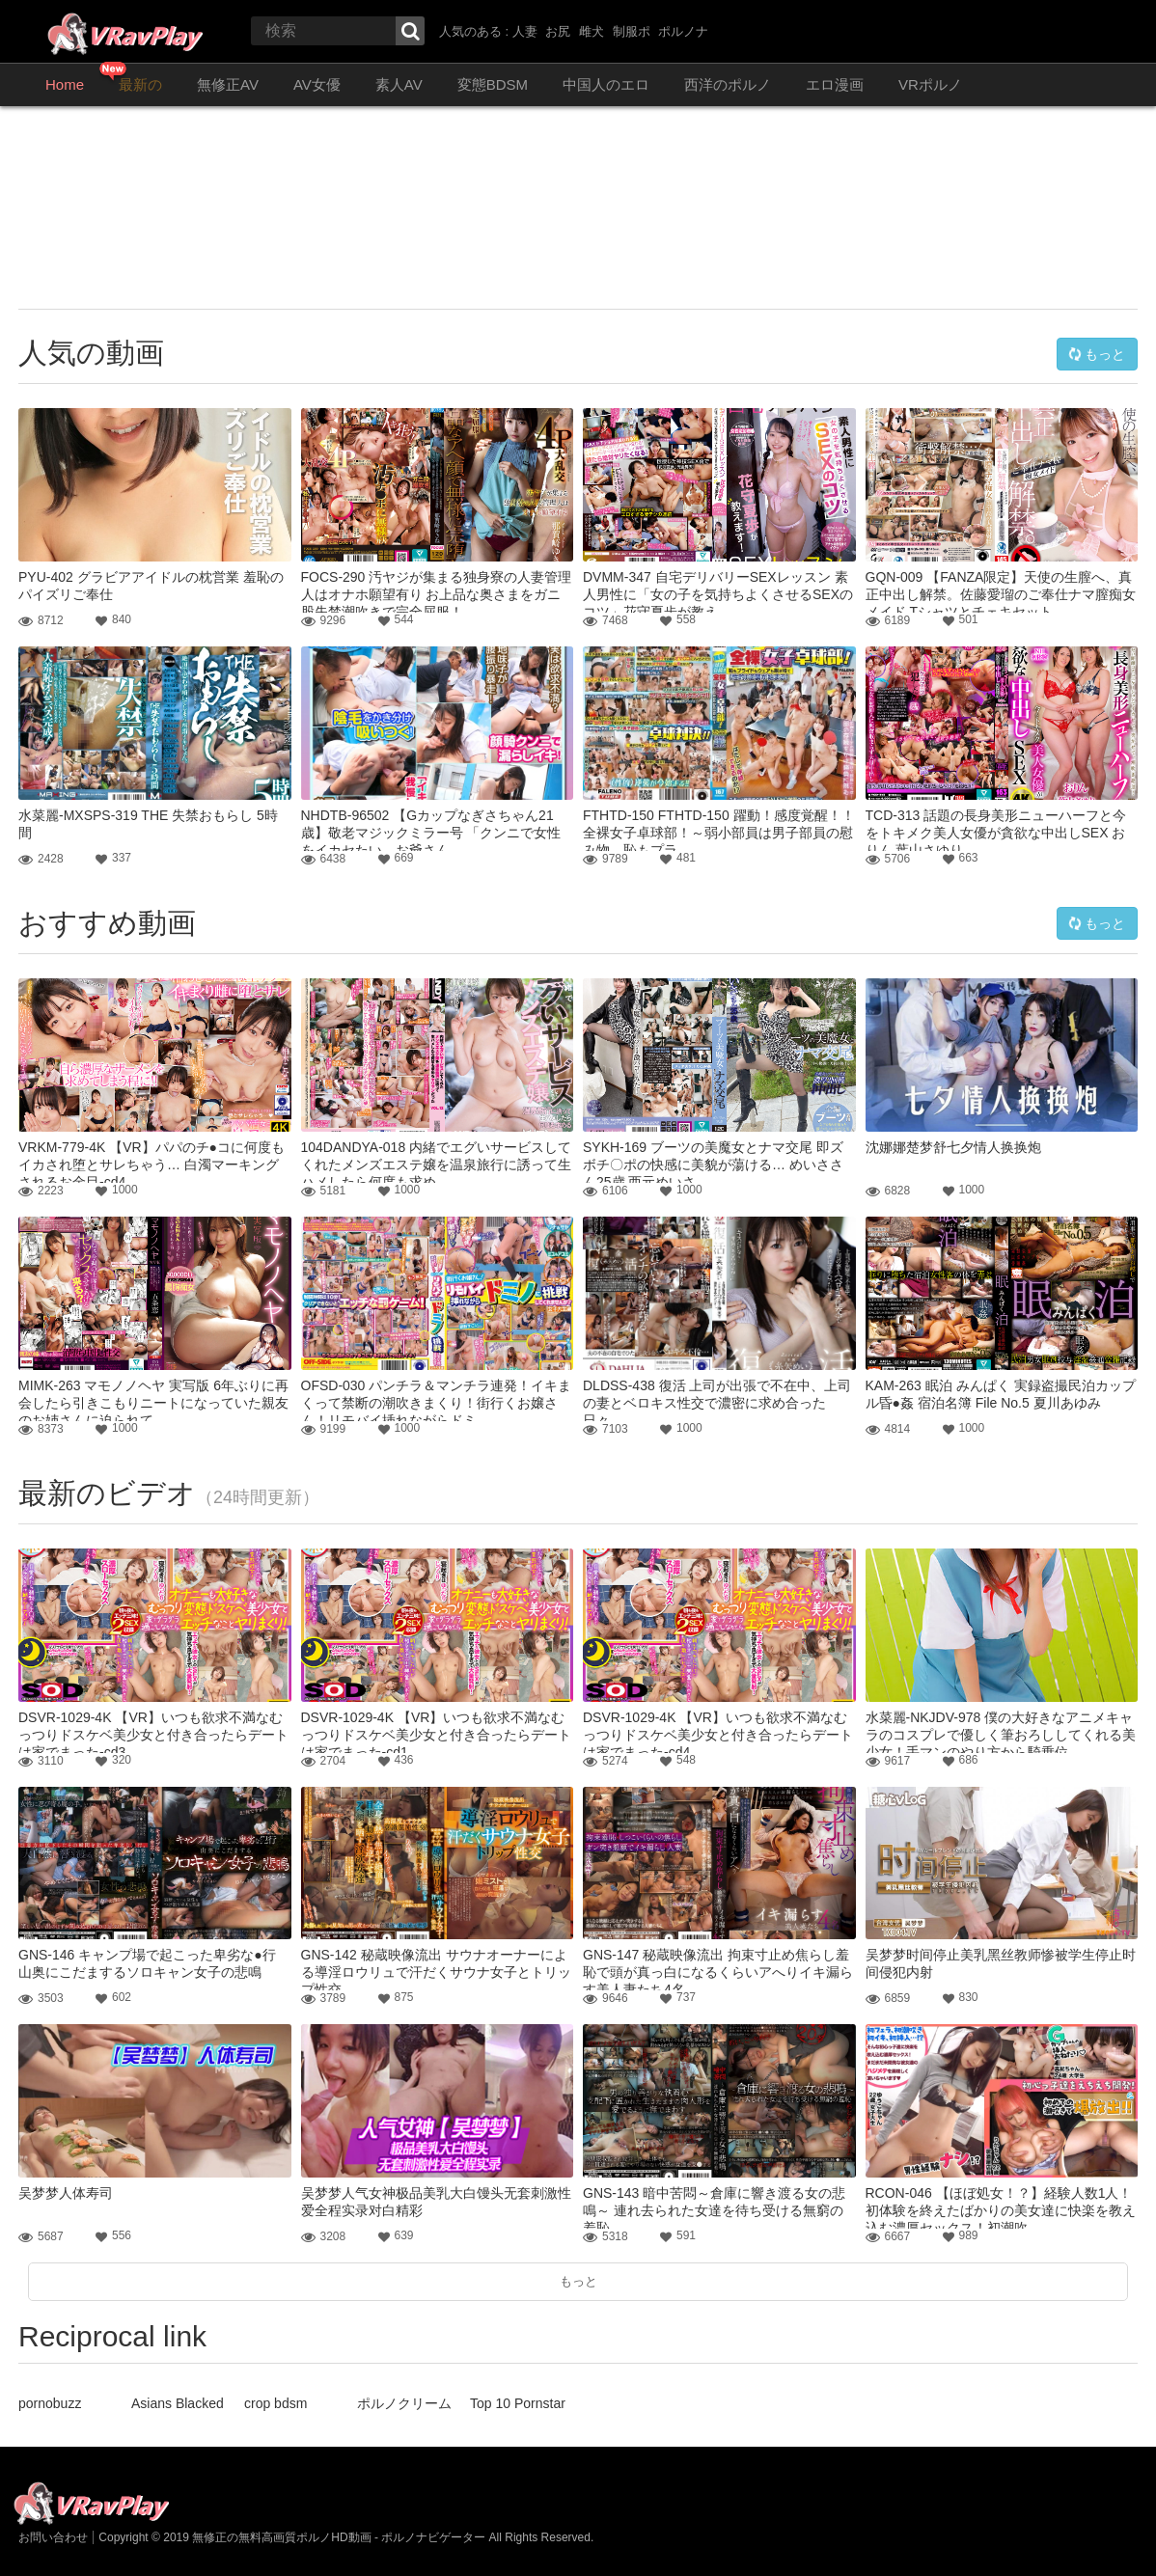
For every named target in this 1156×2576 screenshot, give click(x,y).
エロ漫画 (835, 84)
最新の (140, 84)
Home (64, 84)
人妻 (524, 31)
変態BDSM (492, 84)
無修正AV (228, 84)
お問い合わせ (53, 2537)
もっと (1097, 354)
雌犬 (591, 31)
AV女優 (317, 84)
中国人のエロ (606, 84)
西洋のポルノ (727, 84)
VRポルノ (930, 84)
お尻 (557, 31)
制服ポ (631, 31)
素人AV (399, 84)
